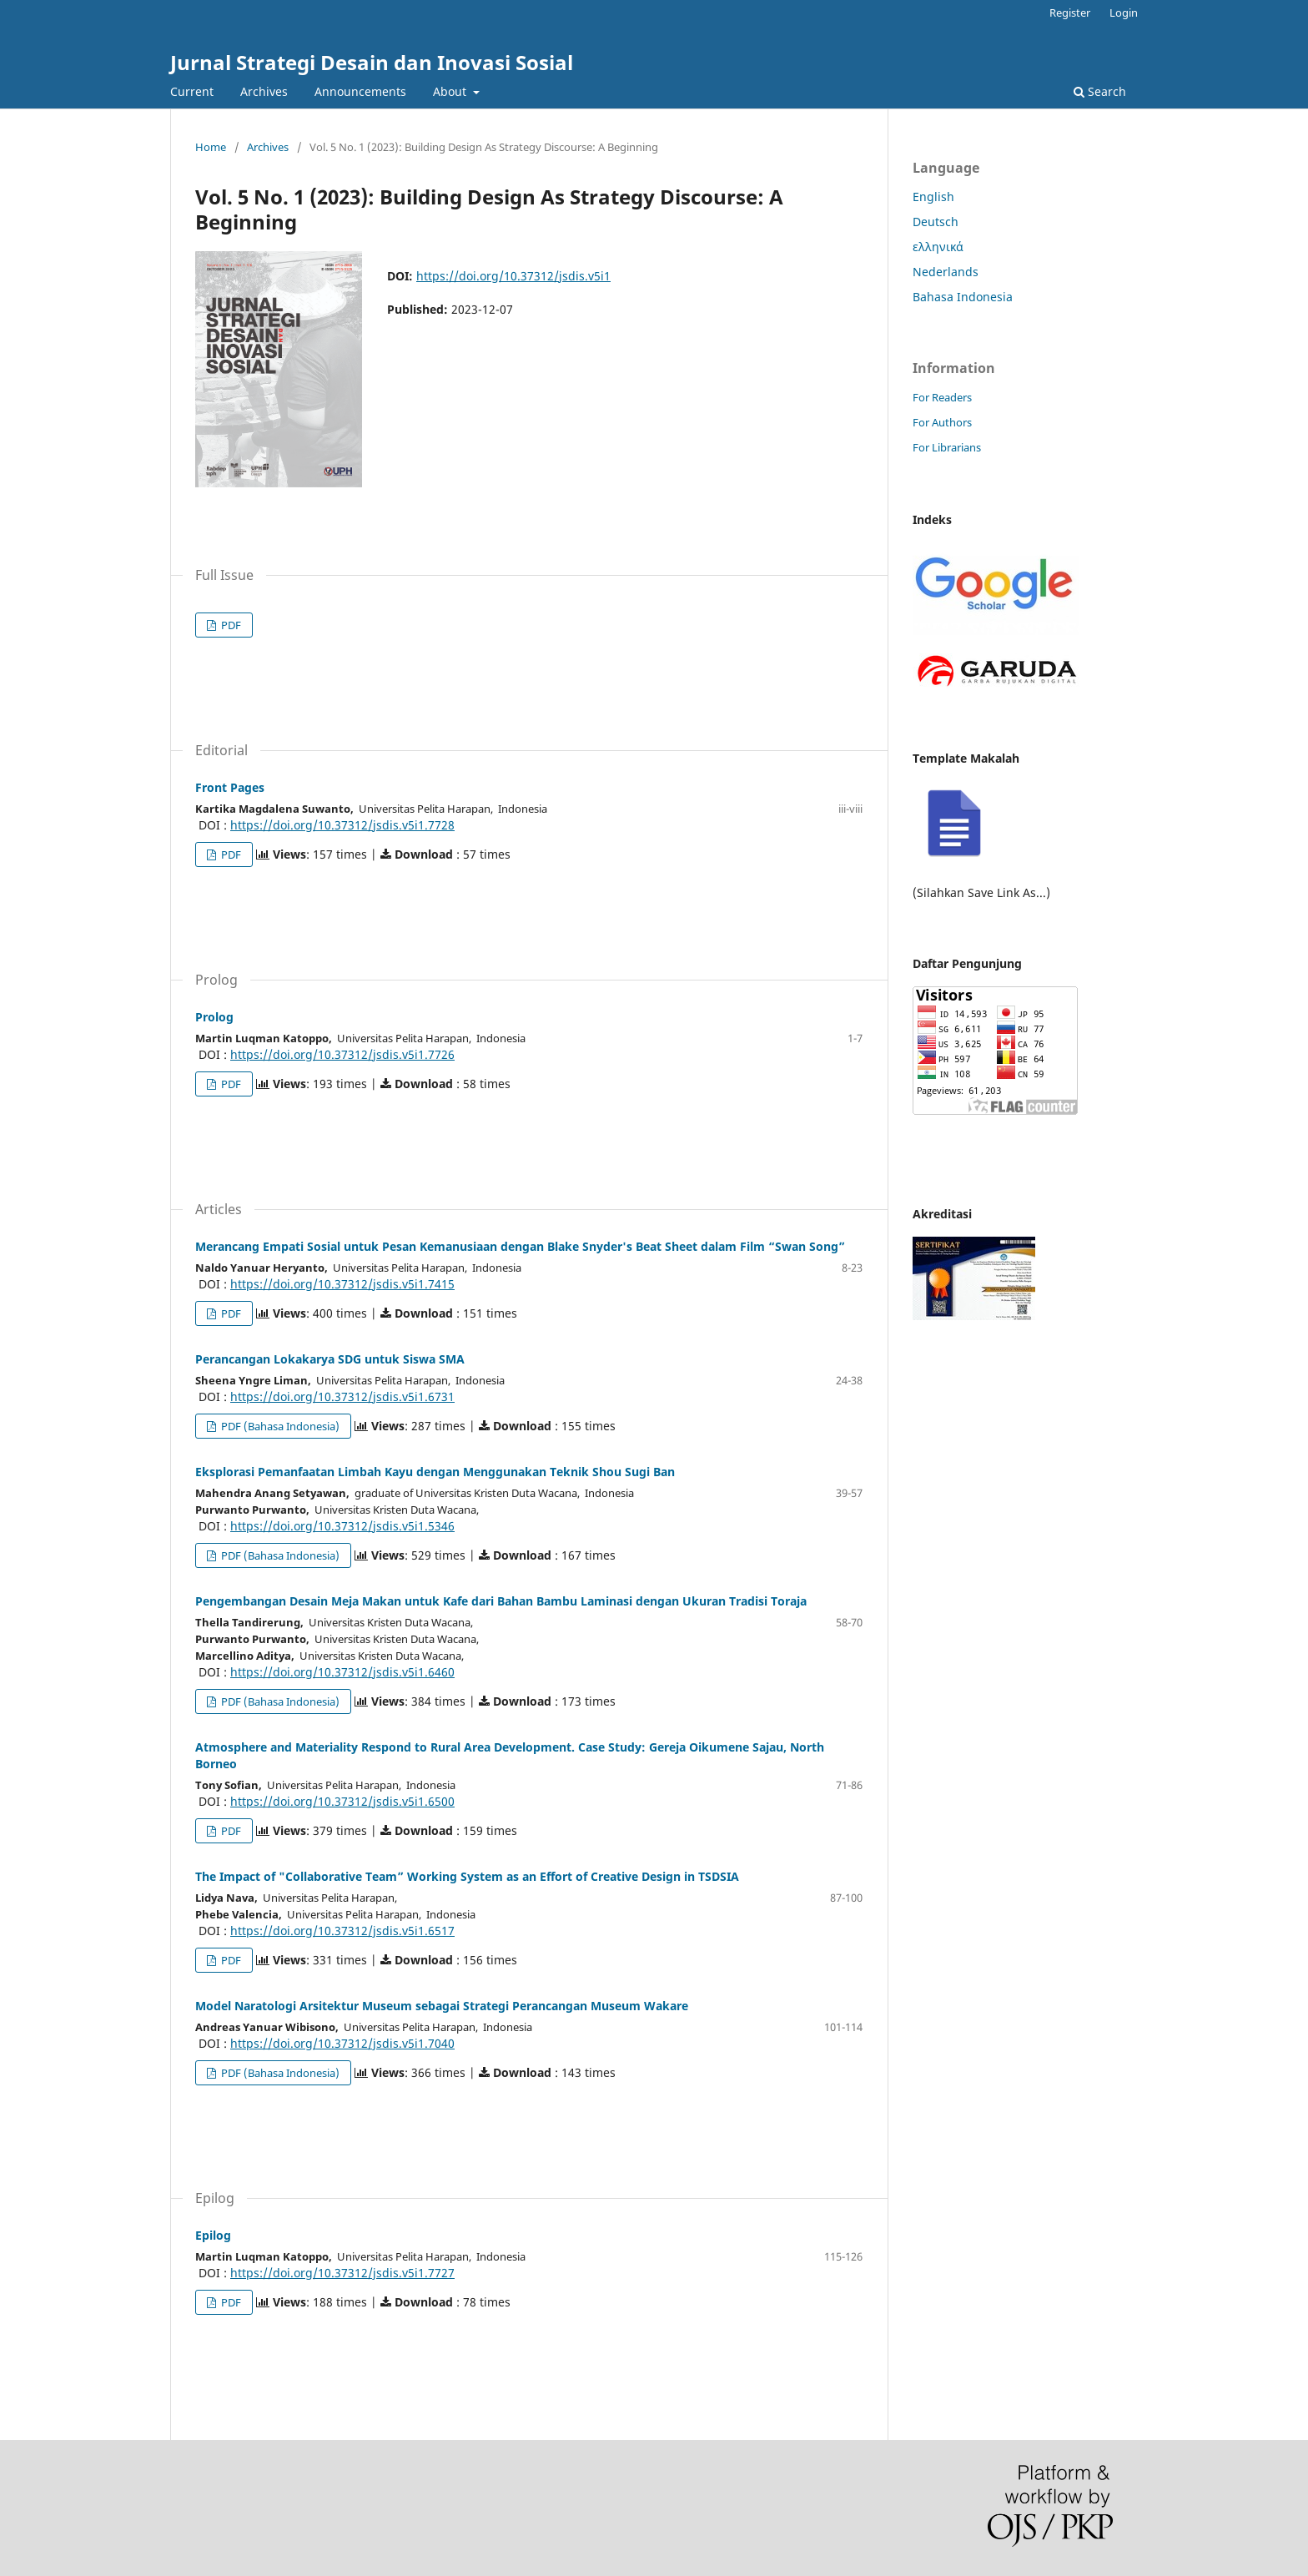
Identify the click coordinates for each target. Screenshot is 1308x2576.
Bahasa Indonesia (963, 297)
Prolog (214, 1017)
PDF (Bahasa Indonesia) (279, 1426)
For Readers (942, 397)
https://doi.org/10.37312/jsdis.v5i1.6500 (342, 1801)
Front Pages (229, 787)
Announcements (360, 91)
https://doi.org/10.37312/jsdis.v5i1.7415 (342, 1284)
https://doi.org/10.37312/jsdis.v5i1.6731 (342, 1396)
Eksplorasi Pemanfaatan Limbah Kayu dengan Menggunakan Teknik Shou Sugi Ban (435, 1472)
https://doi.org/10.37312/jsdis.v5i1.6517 (342, 1930)
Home (210, 146)
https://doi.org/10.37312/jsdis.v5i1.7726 (342, 1054)
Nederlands (945, 272)
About (451, 91)
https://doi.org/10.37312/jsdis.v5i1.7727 (342, 2273)
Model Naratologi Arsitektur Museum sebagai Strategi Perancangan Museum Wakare (441, 2006)
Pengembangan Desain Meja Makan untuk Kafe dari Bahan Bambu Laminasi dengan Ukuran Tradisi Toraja (501, 1601)
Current (192, 91)
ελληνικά (938, 247)
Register (1069, 12)
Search (1100, 91)
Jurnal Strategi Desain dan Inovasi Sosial (371, 62)
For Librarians (947, 447)
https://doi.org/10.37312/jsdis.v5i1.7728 (342, 825)
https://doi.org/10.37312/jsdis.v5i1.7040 (342, 2043)
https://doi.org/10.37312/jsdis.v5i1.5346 (342, 1526)
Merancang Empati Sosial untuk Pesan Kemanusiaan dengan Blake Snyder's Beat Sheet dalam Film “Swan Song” (520, 1246)
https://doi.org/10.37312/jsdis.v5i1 (513, 276)
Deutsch (935, 221)
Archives (264, 91)
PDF (230, 625)
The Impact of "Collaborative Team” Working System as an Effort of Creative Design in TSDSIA (467, 1876)
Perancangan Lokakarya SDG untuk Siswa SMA (330, 1359)
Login (1123, 12)
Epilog (213, 2235)
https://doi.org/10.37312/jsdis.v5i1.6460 (342, 1672)
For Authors (942, 422)
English (933, 196)
